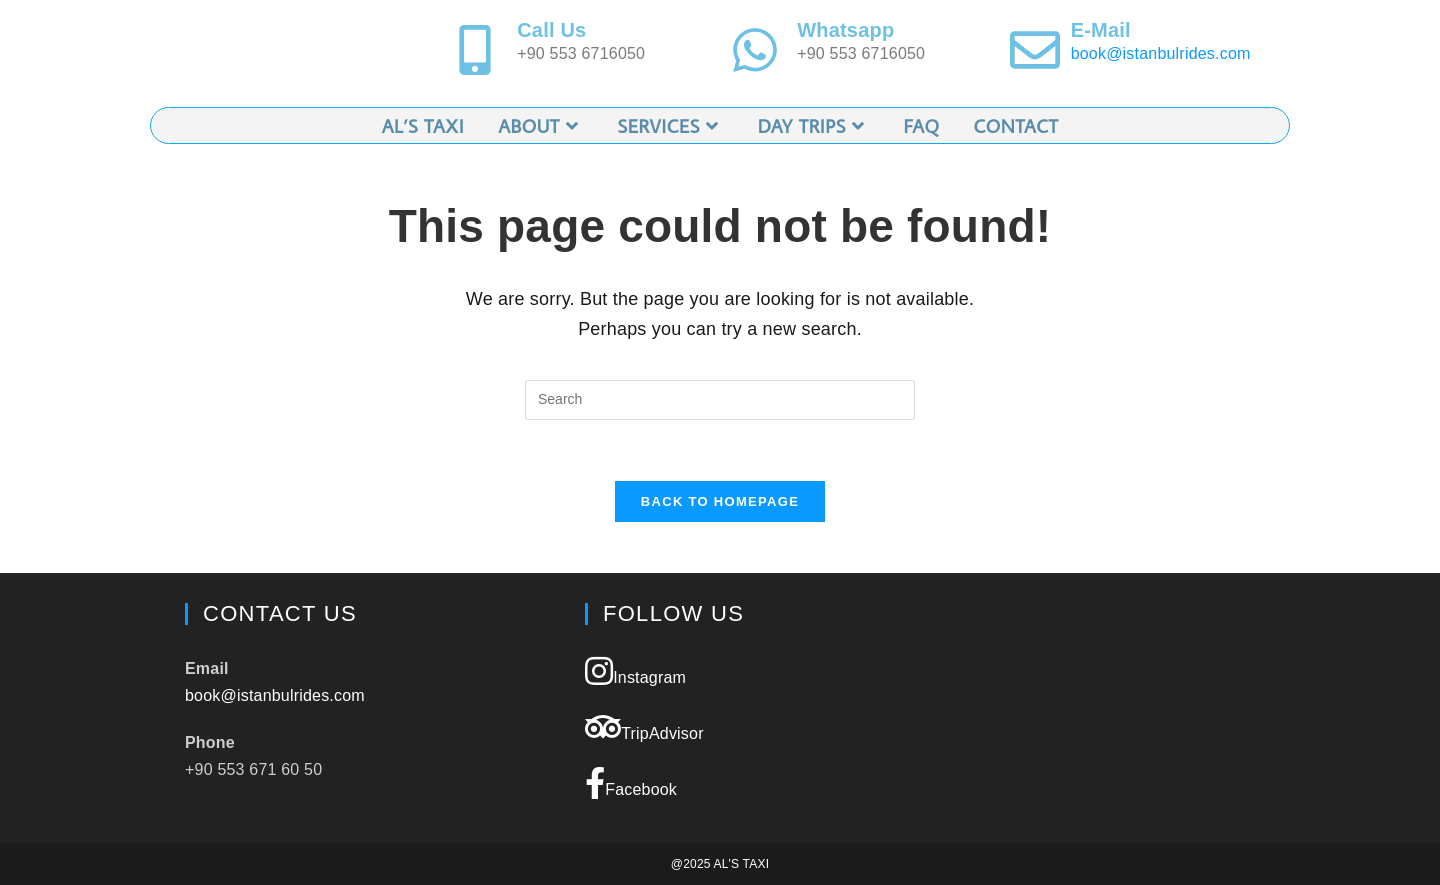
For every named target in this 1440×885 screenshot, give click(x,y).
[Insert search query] (720, 400)
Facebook (631, 783)
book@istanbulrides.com (1161, 53)
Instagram (635, 671)
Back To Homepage (720, 501)
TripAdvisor (644, 727)
